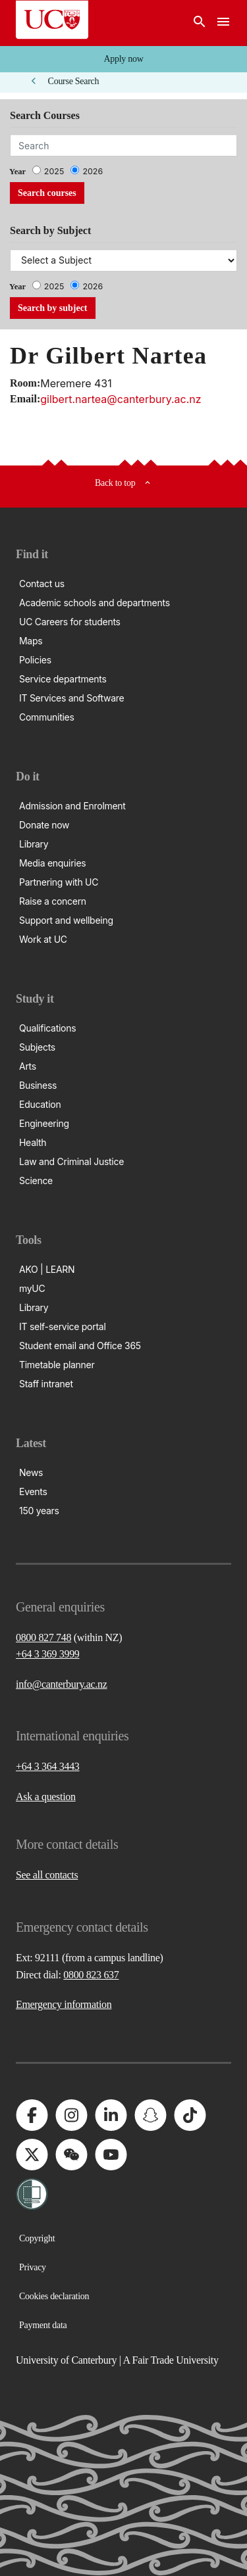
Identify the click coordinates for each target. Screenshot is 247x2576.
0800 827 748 (43, 1637)
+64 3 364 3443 (48, 1766)
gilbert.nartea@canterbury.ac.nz (120, 399)
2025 (54, 171)
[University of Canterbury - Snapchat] (150, 2115)
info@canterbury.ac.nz (61, 1684)
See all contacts (47, 1874)
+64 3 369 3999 (48, 1653)
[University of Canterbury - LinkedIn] (110, 2115)
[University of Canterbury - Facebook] (31, 2115)
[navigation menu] (223, 23)
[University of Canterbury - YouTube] (110, 2154)
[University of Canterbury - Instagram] (71, 2115)
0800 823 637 (91, 1974)
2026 (92, 171)
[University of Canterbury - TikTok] (190, 2115)
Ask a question (46, 1796)
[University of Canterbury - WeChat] (71, 2154)
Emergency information (63, 2004)
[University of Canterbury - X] (31, 2154)
